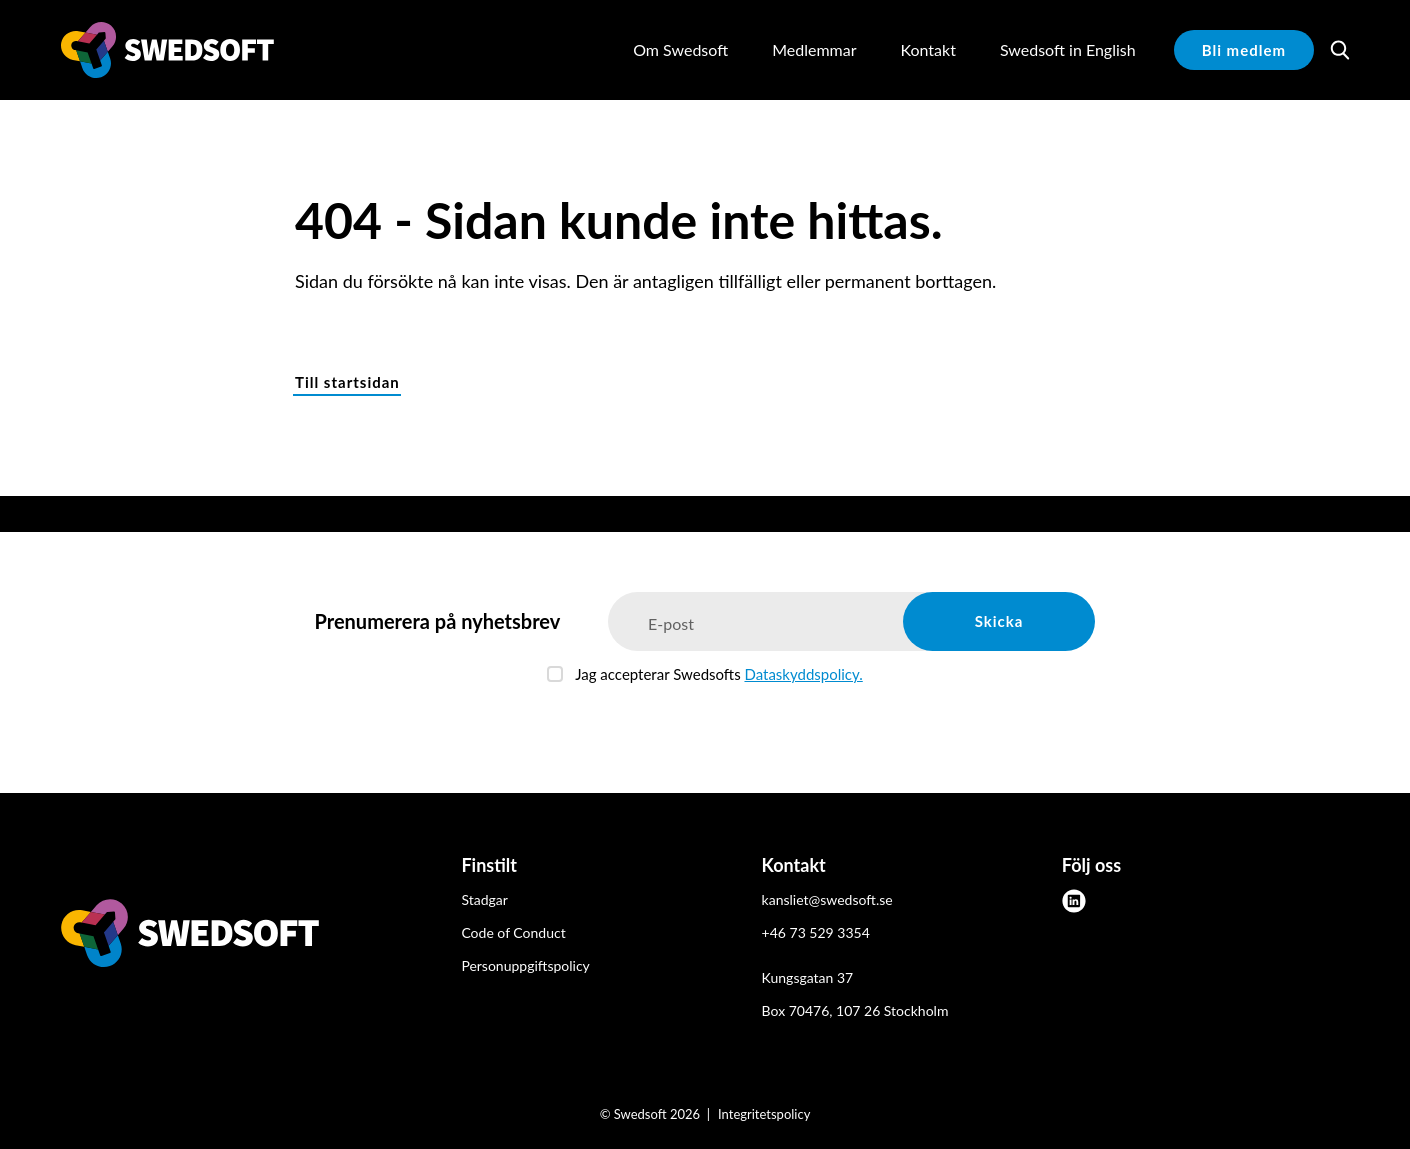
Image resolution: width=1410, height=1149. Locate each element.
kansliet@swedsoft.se (827, 899)
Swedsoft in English (1068, 49)
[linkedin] (1074, 901)
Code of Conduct (513, 932)
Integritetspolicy (764, 1114)
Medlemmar (814, 49)
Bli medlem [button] (1244, 50)
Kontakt (927, 49)
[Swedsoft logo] (190, 936)
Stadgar (484, 899)
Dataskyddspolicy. (803, 674)
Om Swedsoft (680, 49)
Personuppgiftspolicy (525, 965)
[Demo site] (167, 50)
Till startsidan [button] (347, 382)
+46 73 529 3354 (816, 932)
